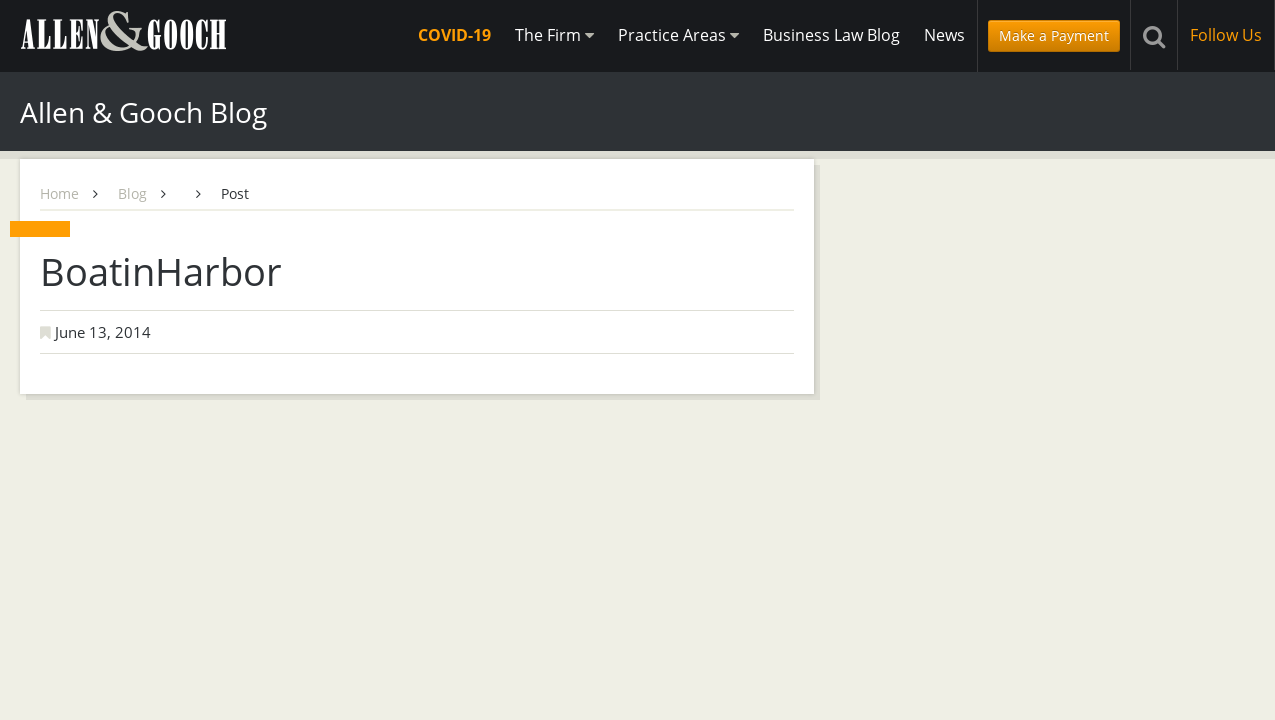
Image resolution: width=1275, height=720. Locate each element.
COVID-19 (454, 35)
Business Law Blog (831, 35)
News (944, 35)
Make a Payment (1054, 35)
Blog (132, 193)
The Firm (554, 35)
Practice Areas (678, 35)
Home (59, 193)
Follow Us (1226, 35)
